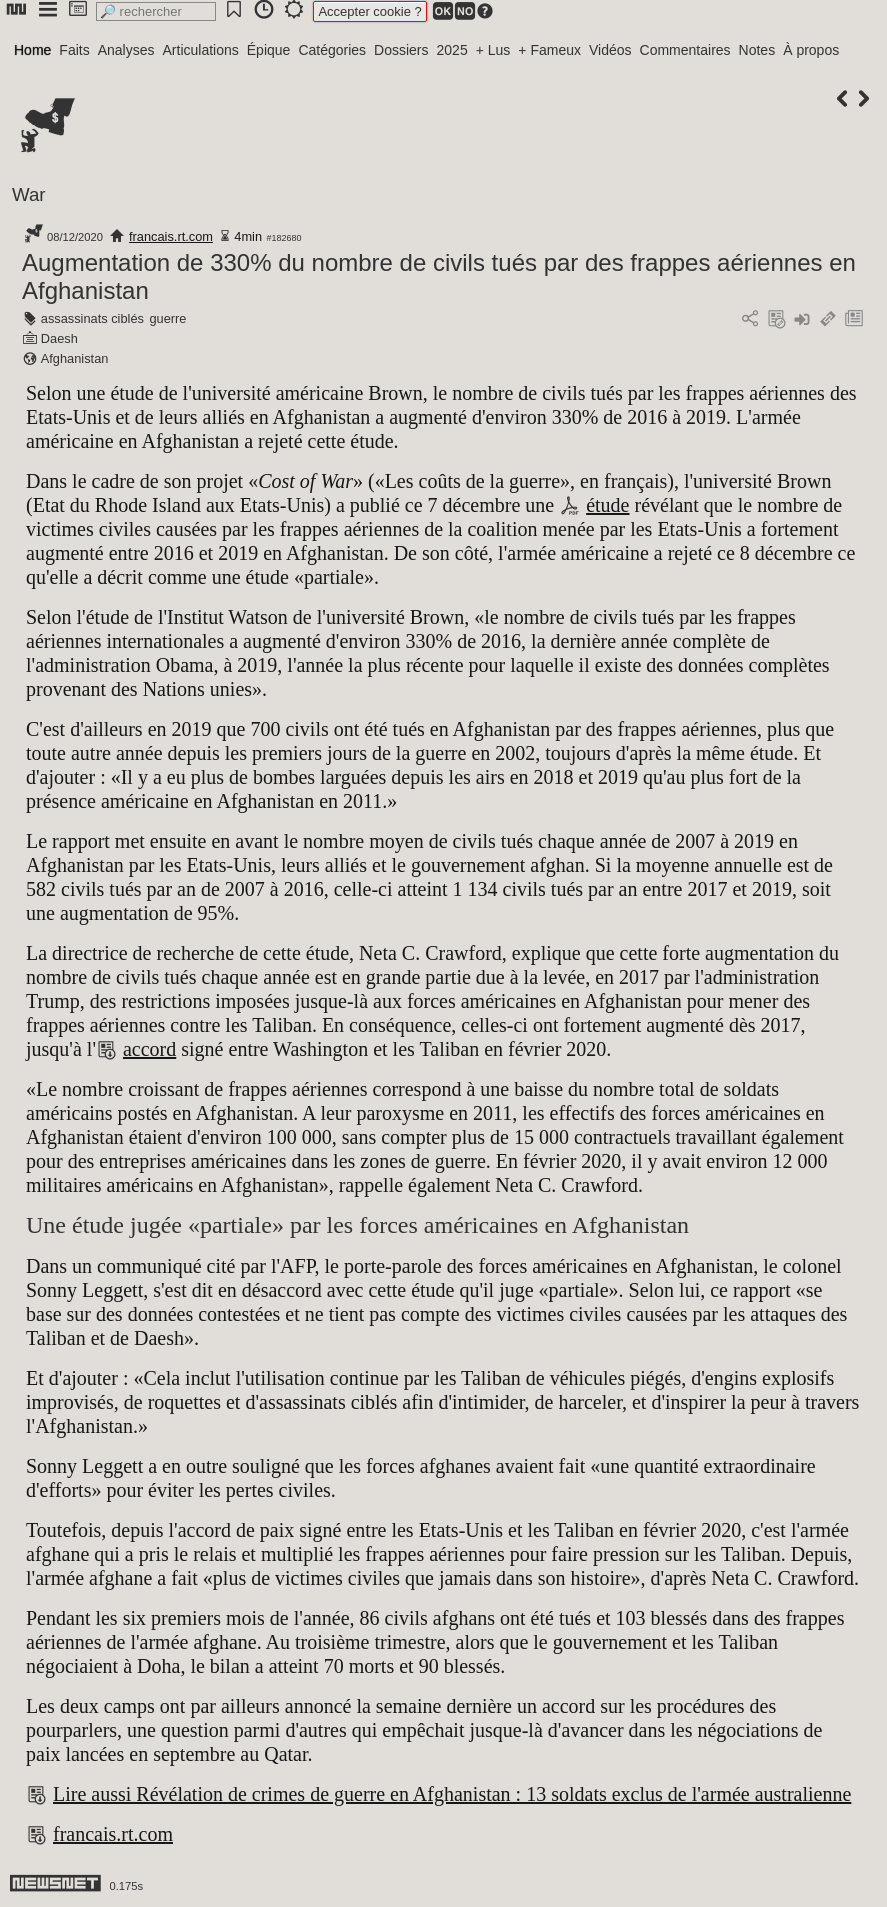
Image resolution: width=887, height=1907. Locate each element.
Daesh (59, 338)
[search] (156, 11)
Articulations (201, 50)
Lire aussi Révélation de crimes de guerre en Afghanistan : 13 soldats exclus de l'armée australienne (452, 1794)
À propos (811, 50)
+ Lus (493, 50)
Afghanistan (75, 358)
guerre (167, 318)
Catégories (332, 50)
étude (607, 505)
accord (149, 1049)
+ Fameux (549, 50)
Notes (757, 50)
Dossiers (401, 50)
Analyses (126, 50)
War (29, 194)
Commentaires (685, 50)
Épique (269, 50)
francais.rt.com (171, 236)
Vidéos (610, 50)
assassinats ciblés (92, 318)
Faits (74, 50)
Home (32, 50)
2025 (452, 50)
